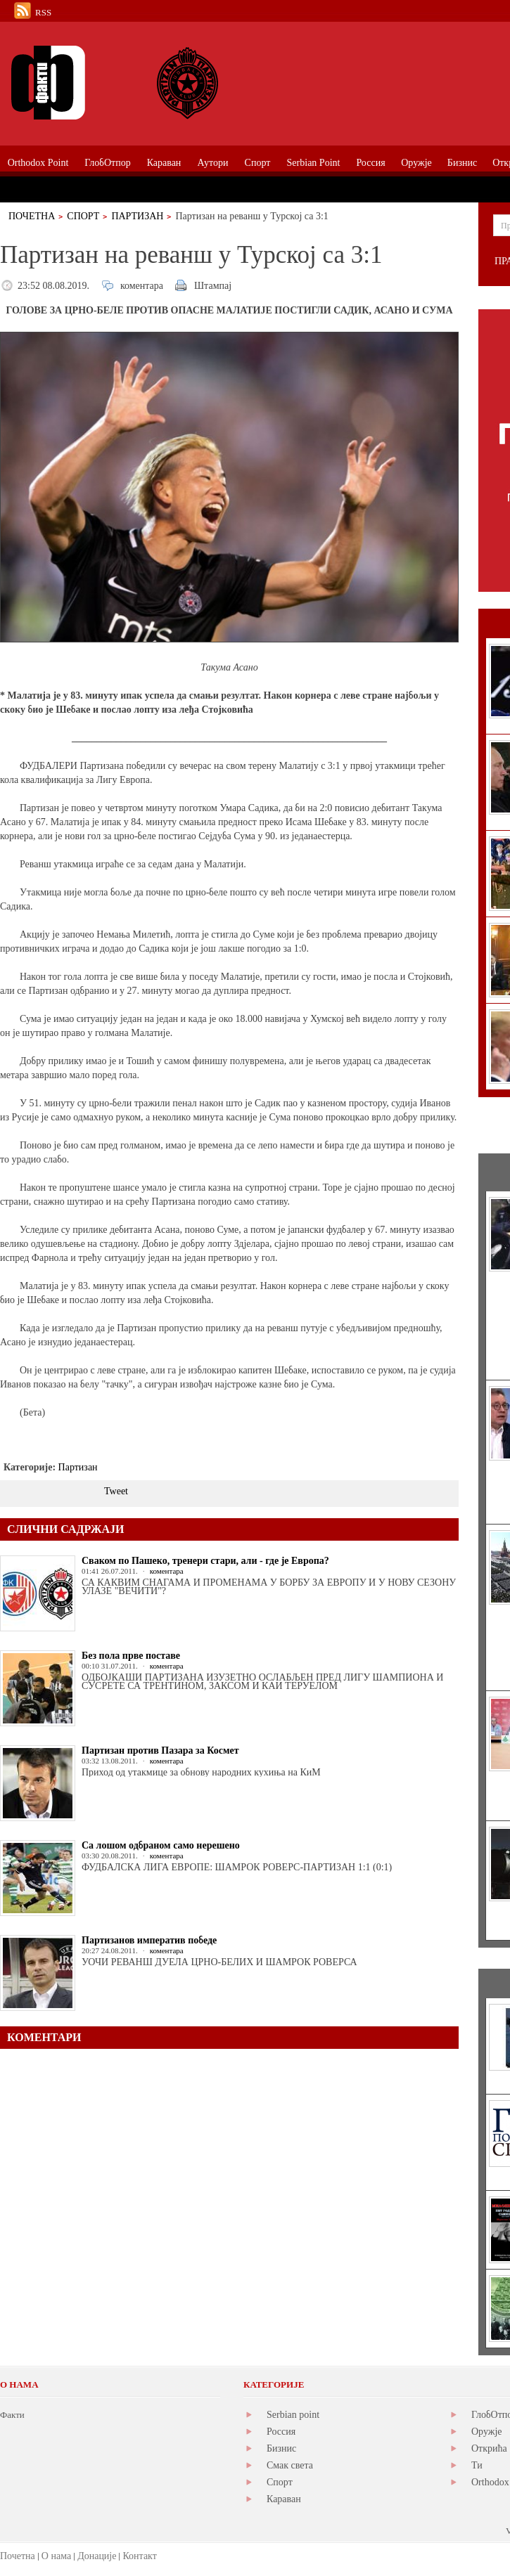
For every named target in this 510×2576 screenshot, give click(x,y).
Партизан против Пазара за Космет (160, 1750)
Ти (477, 2465)
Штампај (212, 285)
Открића (489, 2448)
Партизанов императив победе (149, 1940)
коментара (141, 285)
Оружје (486, 2431)
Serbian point (293, 2414)
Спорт (83, 216)
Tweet (116, 1491)
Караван (284, 2499)
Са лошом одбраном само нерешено (161, 1845)
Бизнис (281, 2448)
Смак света (290, 2465)
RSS (43, 12)
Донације (96, 2556)
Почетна (31, 216)
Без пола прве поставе (131, 1655)
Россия (281, 2431)
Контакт (139, 2556)
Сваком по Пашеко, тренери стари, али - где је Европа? (205, 1560)
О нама (56, 2556)
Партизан (137, 216)
